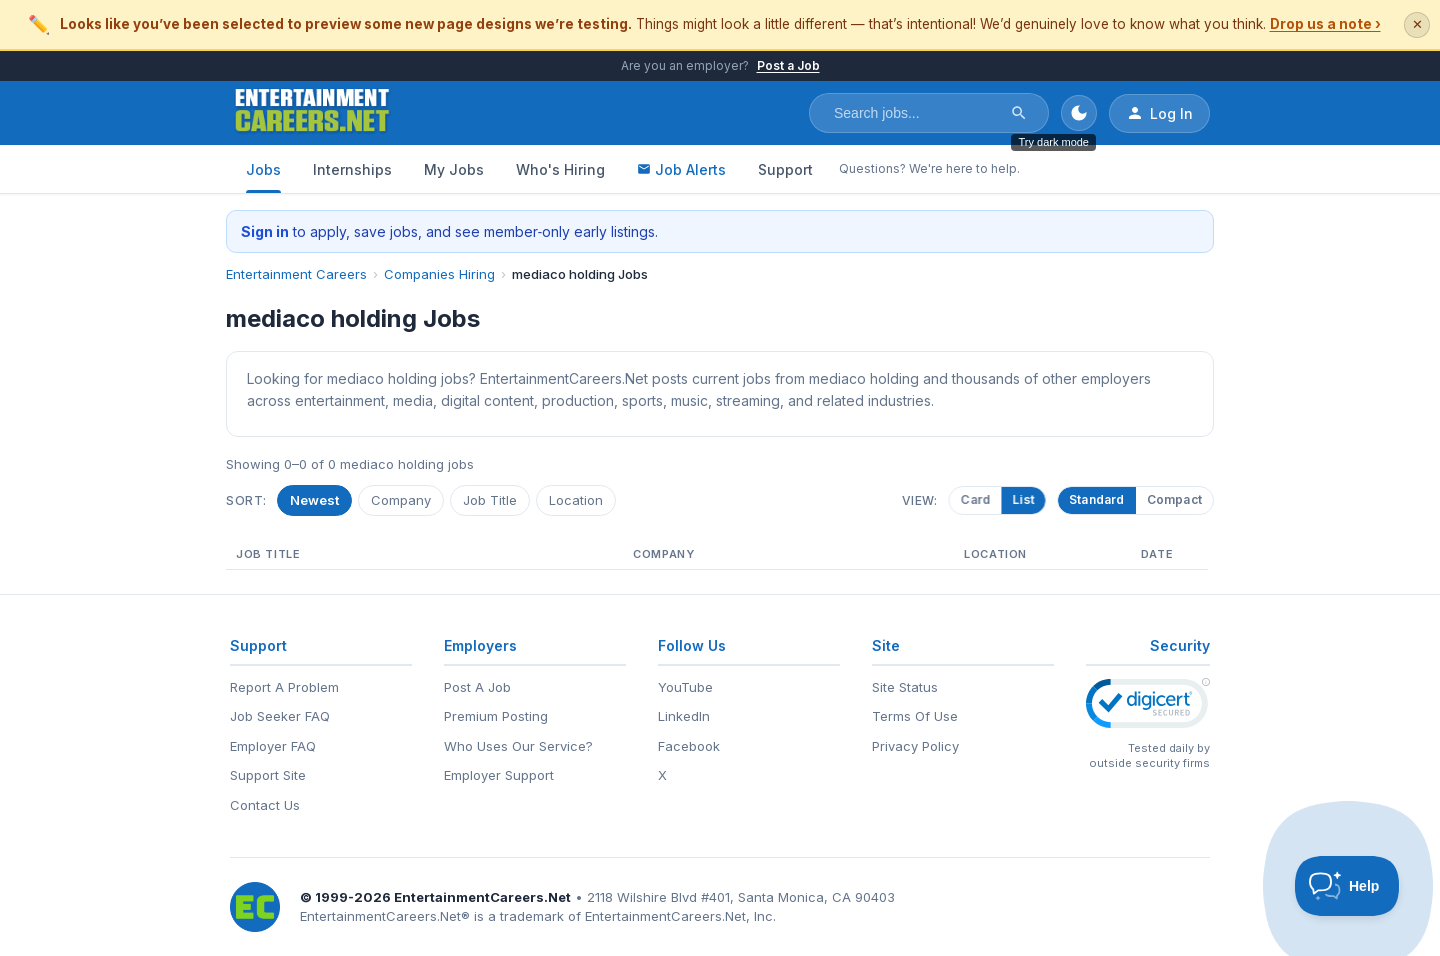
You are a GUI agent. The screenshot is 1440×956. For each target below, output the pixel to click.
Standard (1097, 499)
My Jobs (454, 169)
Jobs (263, 169)
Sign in (265, 231)
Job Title (490, 500)
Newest (314, 500)
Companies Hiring (439, 274)
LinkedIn (684, 716)
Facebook (689, 746)
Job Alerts (681, 169)
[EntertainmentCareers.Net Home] (312, 113)
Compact (1174, 499)
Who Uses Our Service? (518, 746)
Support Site (268, 775)
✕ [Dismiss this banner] (1417, 24)
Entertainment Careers (296, 274)
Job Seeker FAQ (280, 716)
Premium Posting (496, 716)
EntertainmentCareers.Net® (385, 916)
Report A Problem (284, 687)
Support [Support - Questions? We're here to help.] (785, 169)
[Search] (1019, 113)
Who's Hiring (560, 169)
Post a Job (788, 65)
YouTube (685, 687)
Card (979, 499)
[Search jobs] (916, 113)
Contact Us (265, 805)
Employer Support (499, 775)
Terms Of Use (915, 716)
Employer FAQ (273, 746)
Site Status (905, 687)
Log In (1159, 113)
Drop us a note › (1325, 24)
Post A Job (477, 687)
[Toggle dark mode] (1079, 113)
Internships (352, 169)
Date (1157, 554)
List (1026, 499)
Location (576, 500)
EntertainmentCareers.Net (482, 897)
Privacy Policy (915, 746)
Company (401, 500)
